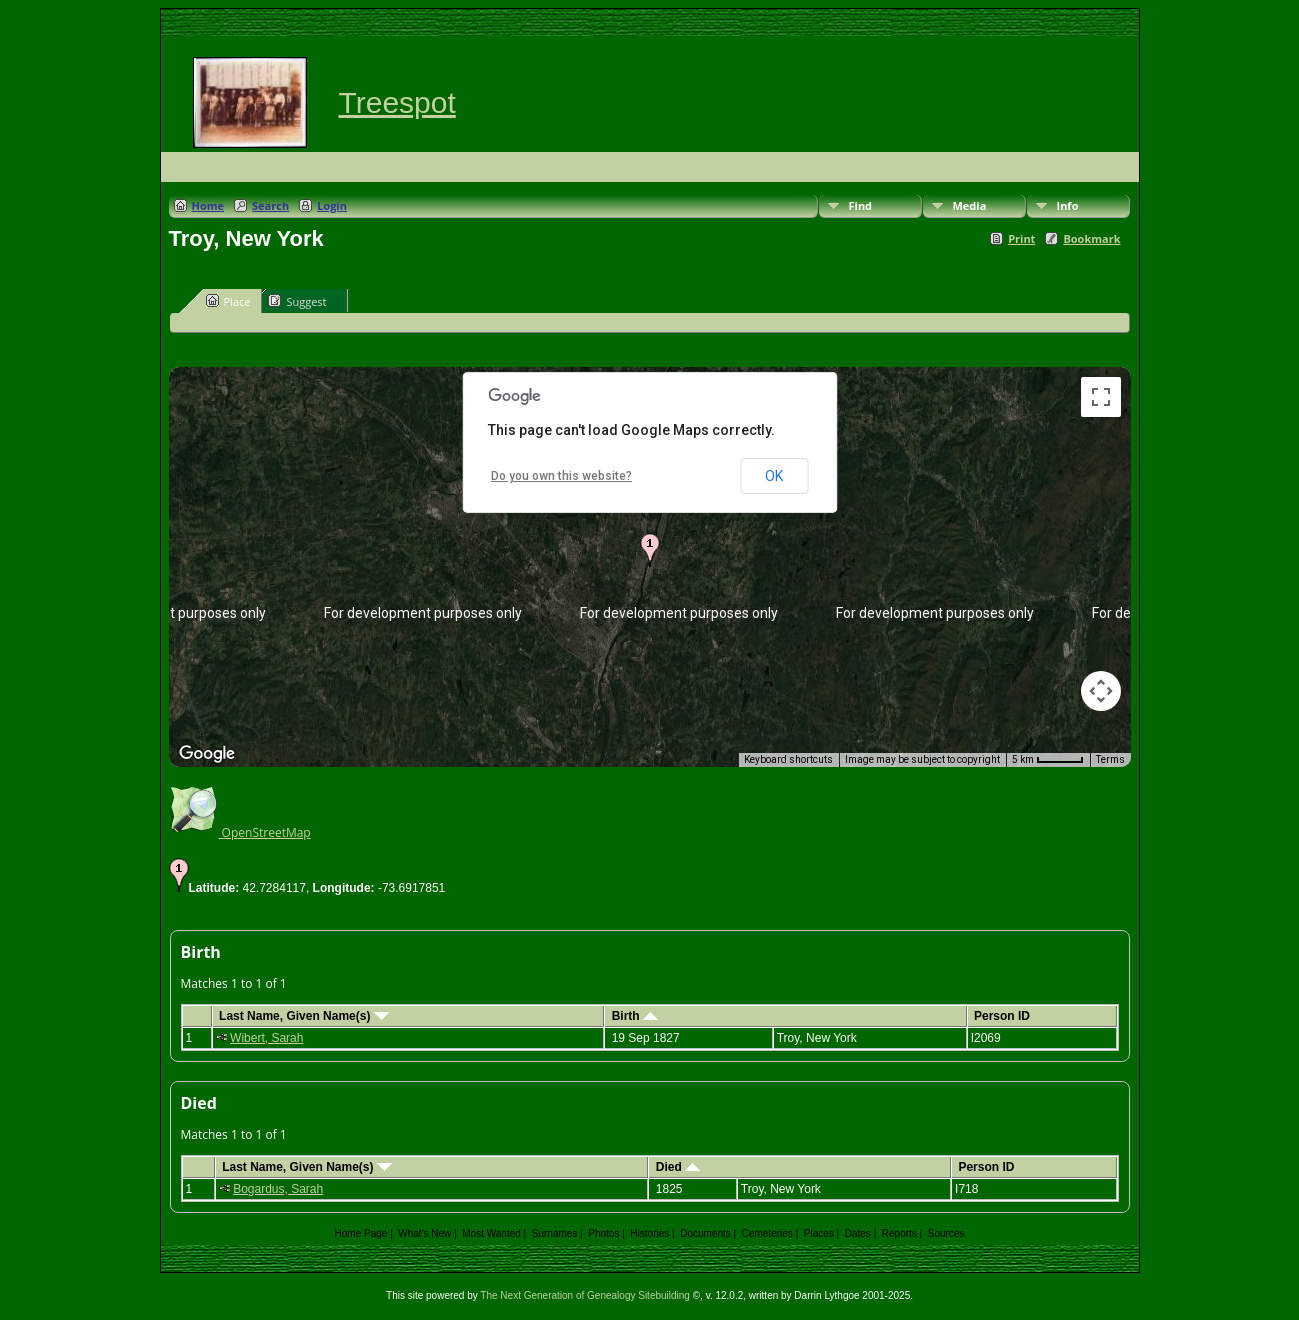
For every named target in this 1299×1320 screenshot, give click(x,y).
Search (270, 205)
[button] (650, 550)
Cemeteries (767, 1233)
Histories (649, 1233)
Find (861, 205)
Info (1068, 205)
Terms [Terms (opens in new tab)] (1110, 759)
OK (774, 476)
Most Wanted (491, 1233)
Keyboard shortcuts (788, 759)
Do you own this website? (561, 476)
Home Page (361, 1233)
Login (332, 205)
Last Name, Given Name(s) (304, 1016)
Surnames (555, 1233)
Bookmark (1091, 238)
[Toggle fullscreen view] (1101, 397)
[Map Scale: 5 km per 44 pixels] (1048, 760)
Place (228, 301)
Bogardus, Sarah (278, 1189)
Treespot (397, 102)
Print (1021, 238)
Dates (858, 1233)
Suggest (297, 301)
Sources (946, 1233)
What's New (424, 1233)
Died (678, 1167)
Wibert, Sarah (266, 1038)
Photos (603, 1233)
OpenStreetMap (240, 832)
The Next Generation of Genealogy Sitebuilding (585, 1295)
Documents (705, 1233)
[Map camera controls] (1101, 691)
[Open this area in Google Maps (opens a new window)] (207, 754)
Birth (635, 1016)
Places (819, 1233)
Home (208, 205)
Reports (899, 1233)
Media (970, 205)
